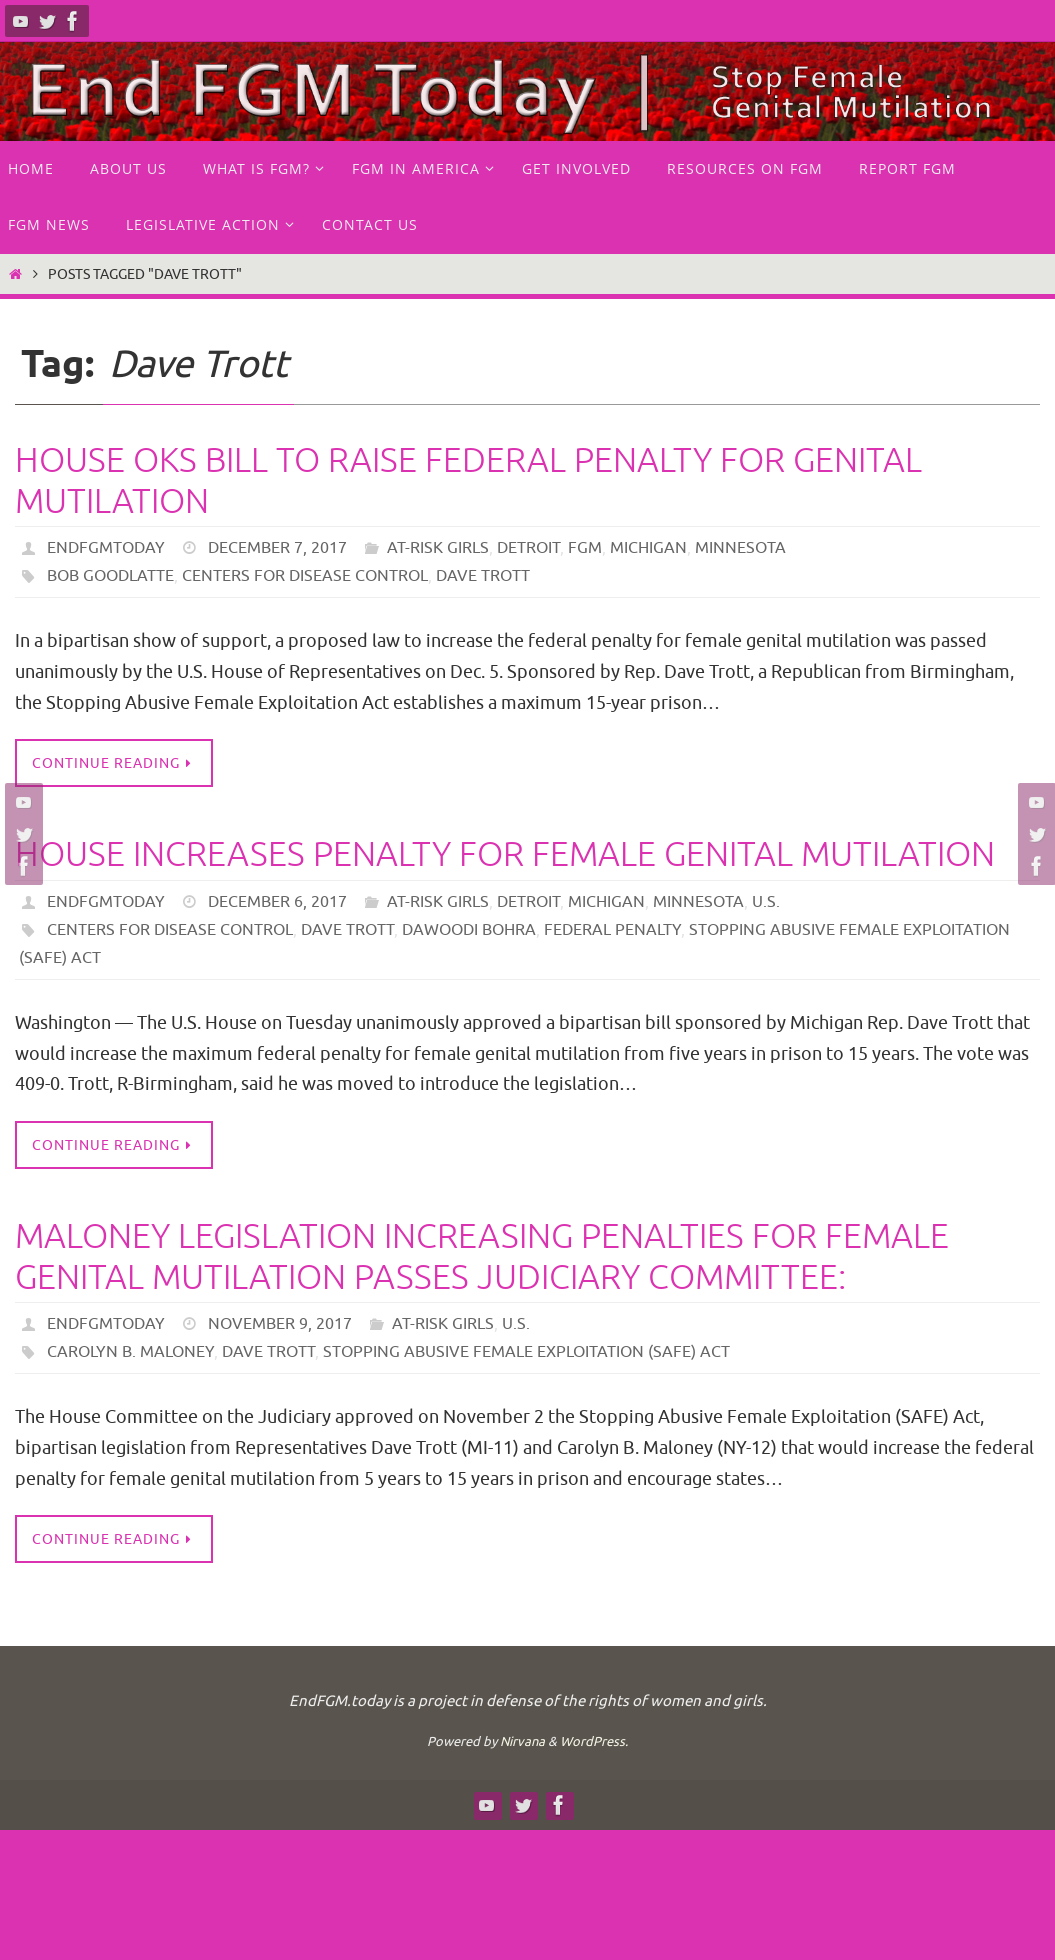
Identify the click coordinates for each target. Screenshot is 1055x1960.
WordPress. (594, 1741)
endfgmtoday (106, 548)
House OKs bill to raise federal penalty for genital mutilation (468, 481)
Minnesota (740, 548)
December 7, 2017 (277, 548)
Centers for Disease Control (305, 576)
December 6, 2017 (277, 902)
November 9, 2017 (280, 1324)
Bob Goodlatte (110, 576)
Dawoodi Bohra (469, 930)
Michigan (648, 548)
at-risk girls (438, 548)
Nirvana (522, 1741)
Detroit (528, 548)
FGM (585, 548)
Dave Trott (483, 576)
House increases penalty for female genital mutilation (505, 854)
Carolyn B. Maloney (130, 1352)
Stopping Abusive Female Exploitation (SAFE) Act (526, 1352)
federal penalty (612, 930)
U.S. (766, 902)
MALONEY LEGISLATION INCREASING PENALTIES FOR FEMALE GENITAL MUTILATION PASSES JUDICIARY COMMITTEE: (482, 1257)
